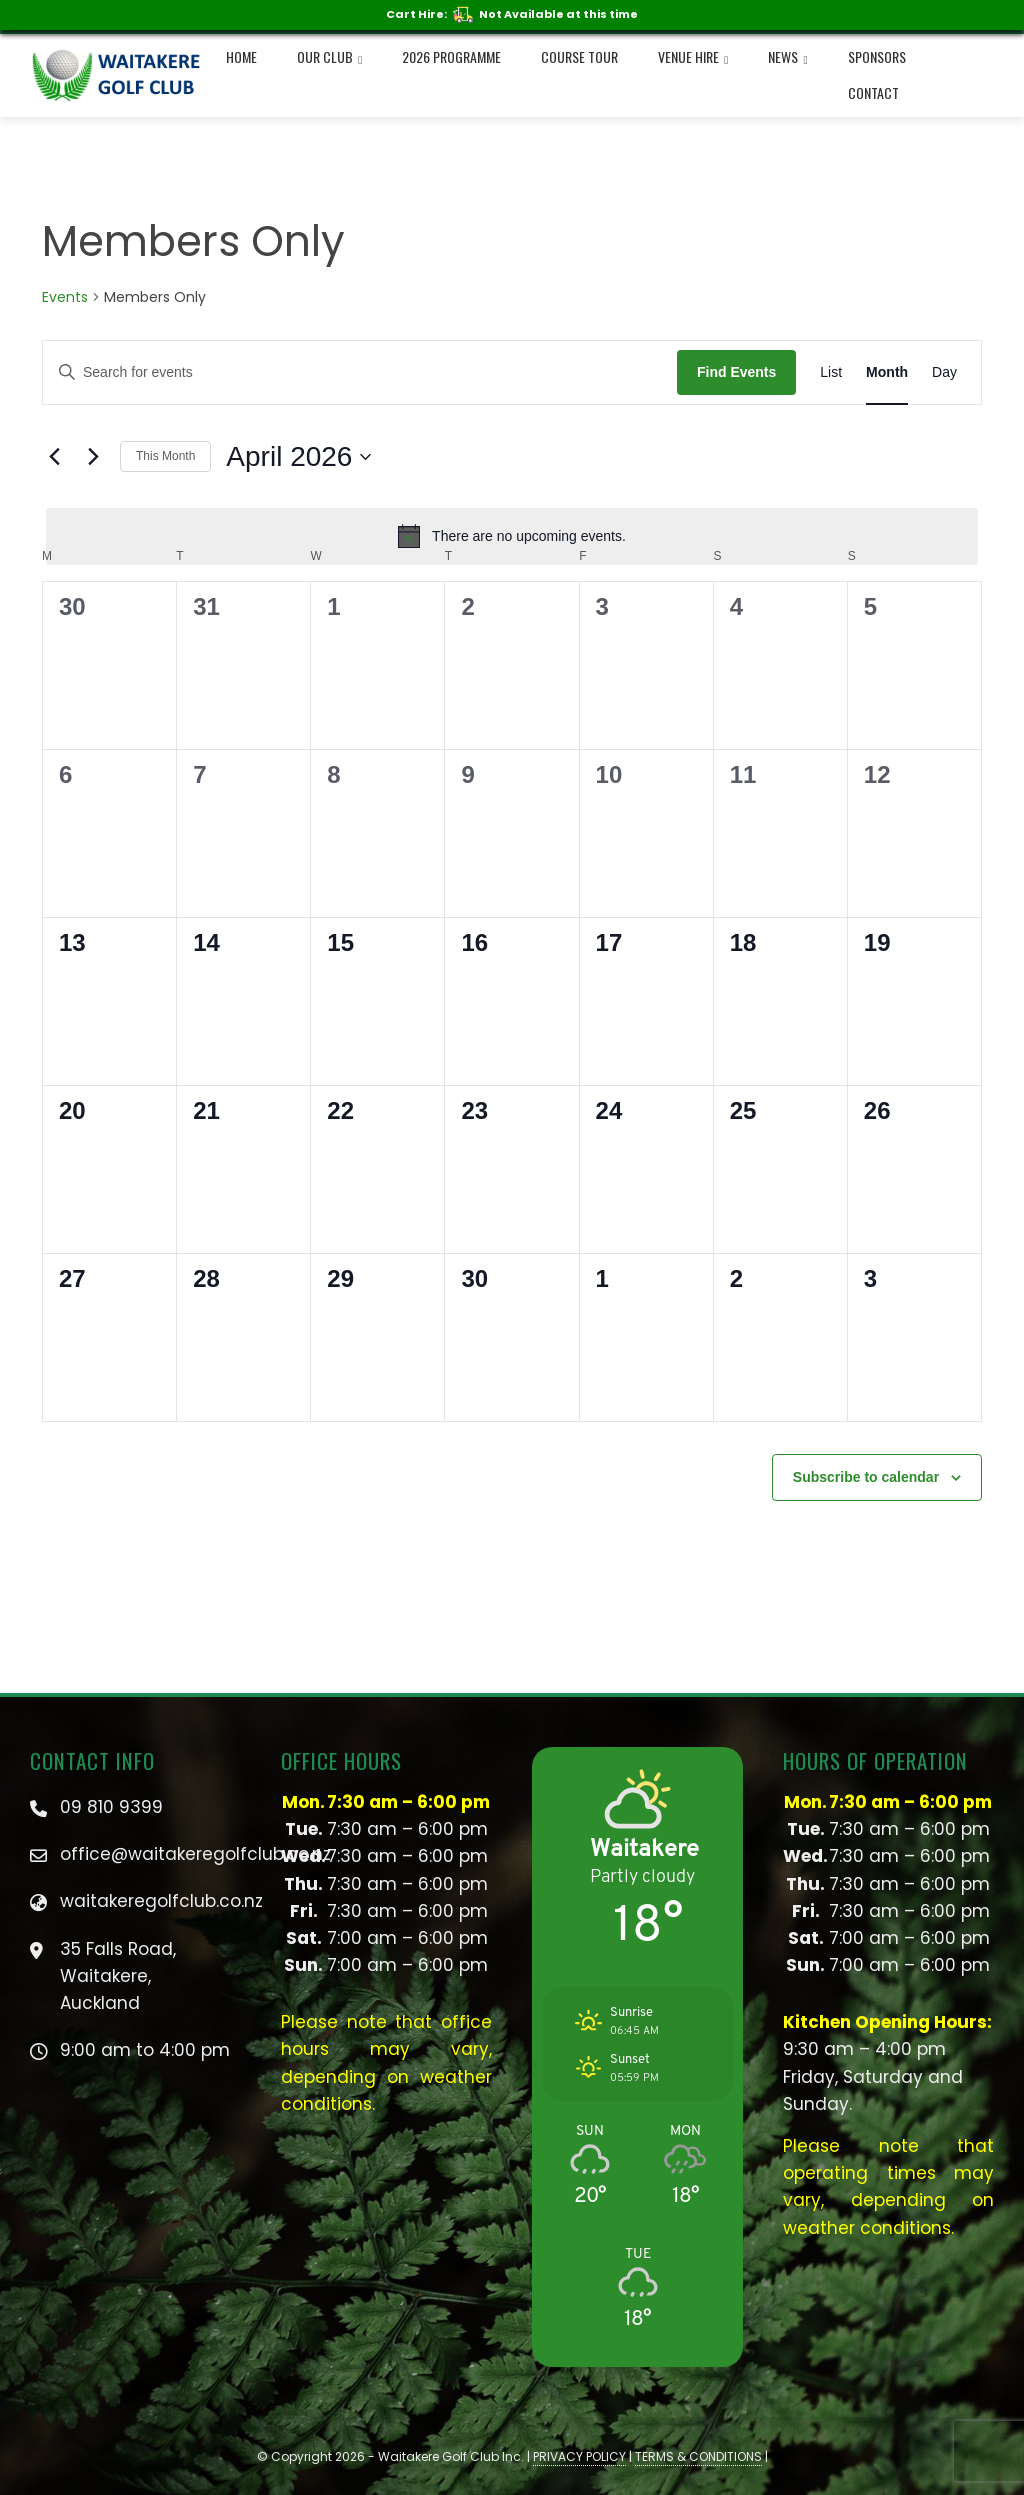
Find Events (736, 372)
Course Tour (579, 56)
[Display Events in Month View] (887, 372)
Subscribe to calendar (866, 1477)
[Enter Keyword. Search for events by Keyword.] (360, 372)
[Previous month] (54, 457)
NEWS (787, 59)
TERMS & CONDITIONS (698, 2456)
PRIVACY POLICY (579, 2456)
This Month (165, 456)
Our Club (329, 59)
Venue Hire (693, 59)
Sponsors (877, 56)
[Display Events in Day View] (944, 372)
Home (241, 56)
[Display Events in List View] (831, 372)
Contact (873, 92)
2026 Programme (451, 56)
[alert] (512, 536)
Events (65, 297)
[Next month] (93, 457)
